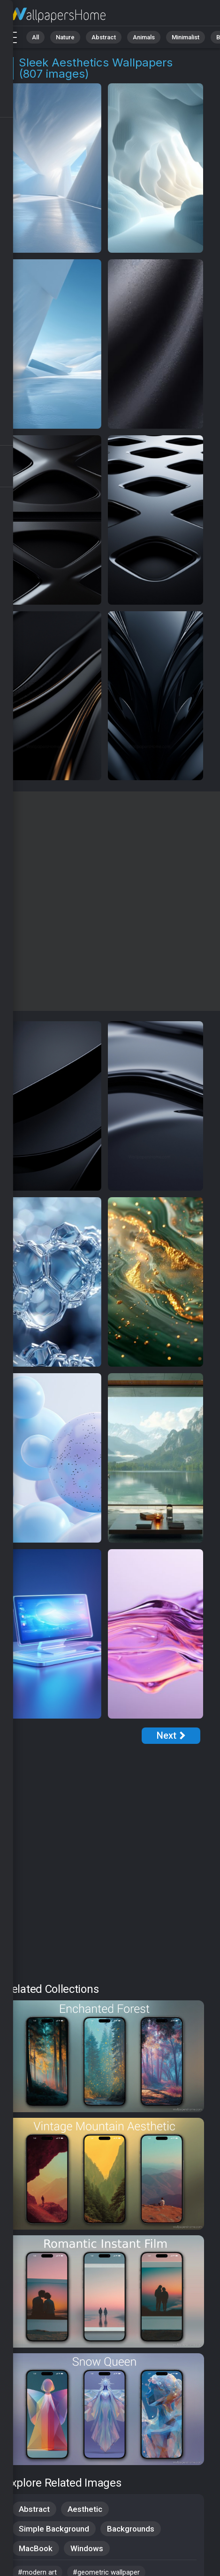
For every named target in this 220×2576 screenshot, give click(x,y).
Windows (86, 2548)
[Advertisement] (110, 901)
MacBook (36, 2548)
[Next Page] (171, 1735)
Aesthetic (85, 2509)
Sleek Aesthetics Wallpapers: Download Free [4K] (56, 15)
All (35, 37)
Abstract (103, 37)
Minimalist (185, 37)
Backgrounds (130, 2528)
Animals (144, 37)
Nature (65, 37)
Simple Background (54, 2528)
